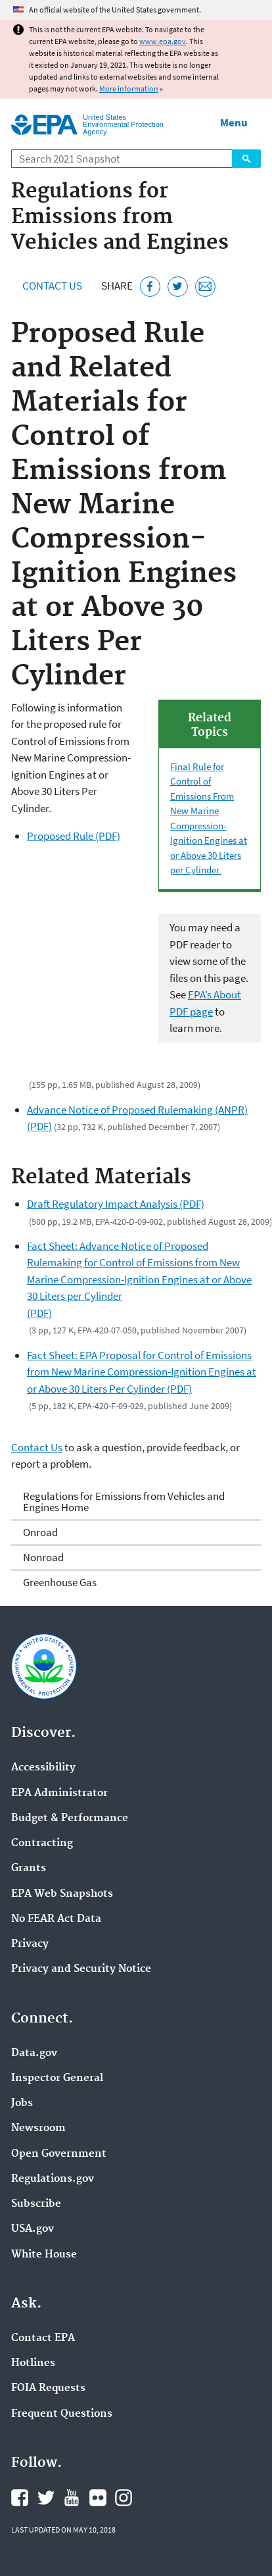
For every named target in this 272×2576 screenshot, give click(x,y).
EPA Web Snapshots (62, 1894)
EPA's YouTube (71, 2497)
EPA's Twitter (46, 2497)
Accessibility (43, 1768)
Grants (28, 1868)
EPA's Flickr (97, 2497)
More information (128, 88)
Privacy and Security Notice (81, 1969)
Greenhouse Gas (60, 1582)
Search (246, 158)
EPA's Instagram (123, 2497)
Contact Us (52, 285)
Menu (234, 122)
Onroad (40, 1532)
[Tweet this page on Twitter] (178, 286)
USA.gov (32, 2229)
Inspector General (57, 2078)
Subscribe (36, 2204)
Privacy (30, 1944)
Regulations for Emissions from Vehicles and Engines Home (124, 1501)
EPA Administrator (59, 1793)
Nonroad (43, 1557)
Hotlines (33, 2363)
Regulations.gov (52, 2179)
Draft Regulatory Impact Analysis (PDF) (115, 1204)
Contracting (42, 1843)
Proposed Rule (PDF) (73, 836)
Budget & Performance (69, 1818)
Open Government (58, 2154)
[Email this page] (205, 286)
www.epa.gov (162, 41)
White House (44, 2255)
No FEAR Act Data (56, 1919)
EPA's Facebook (19, 2497)
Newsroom (38, 2128)
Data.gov (34, 2053)
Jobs (22, 2103)
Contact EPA (43, 2338)
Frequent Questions (61, 2414)
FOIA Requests (48, 2388)
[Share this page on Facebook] (150, 286)
